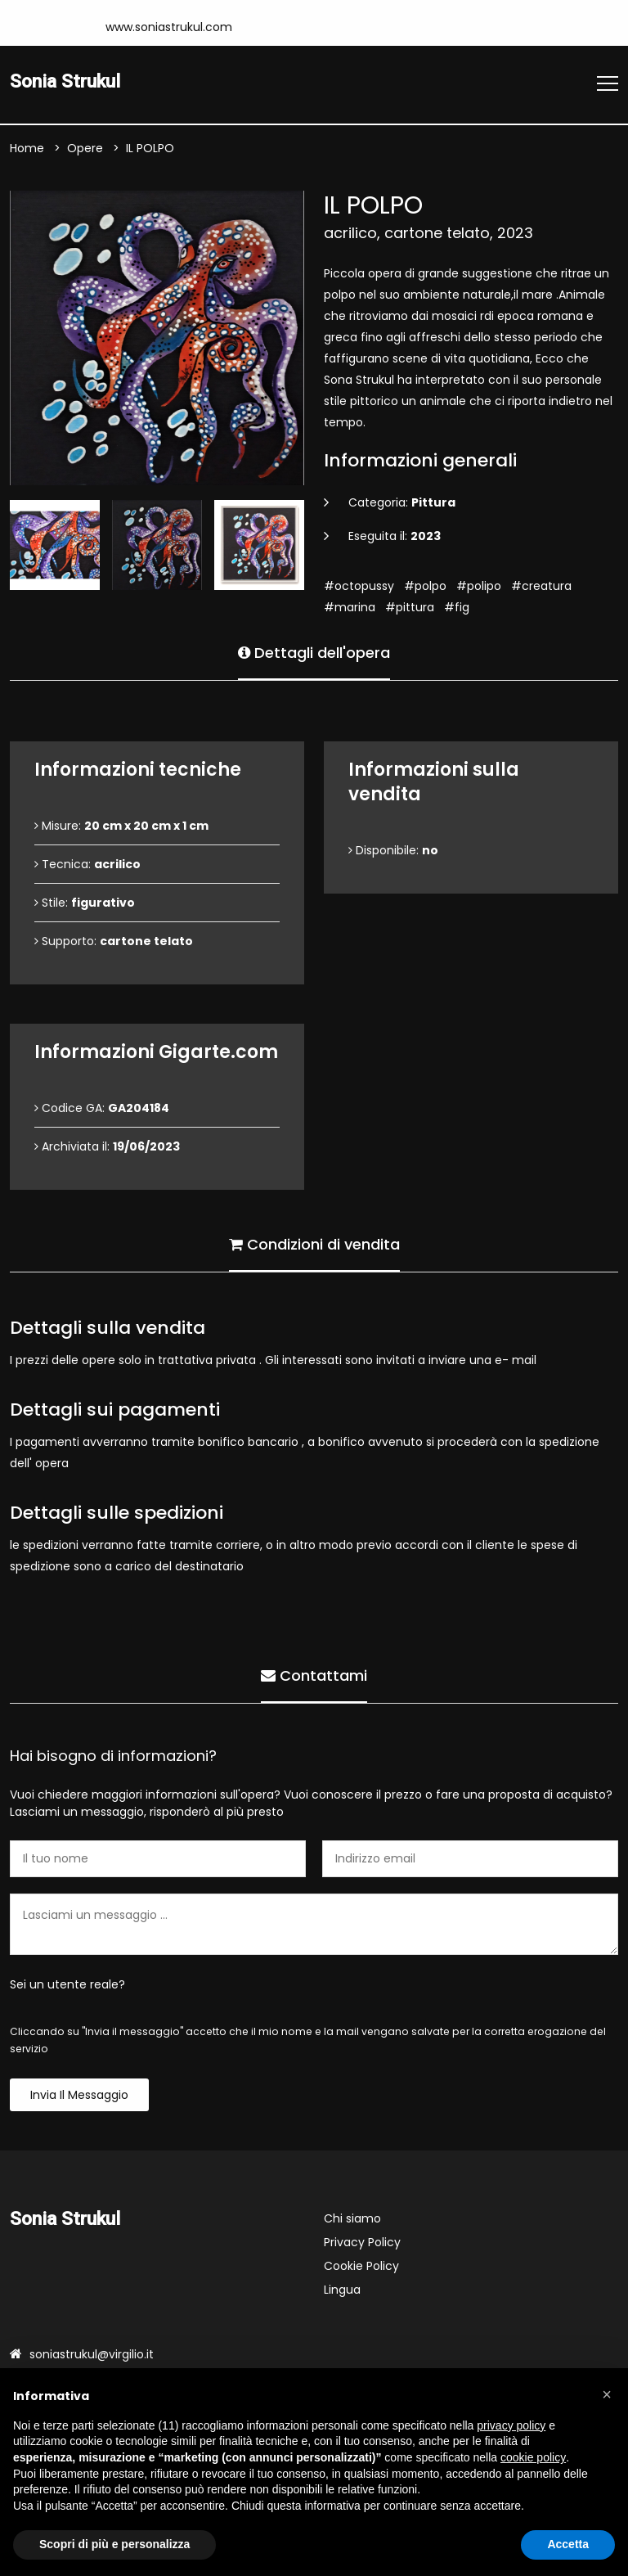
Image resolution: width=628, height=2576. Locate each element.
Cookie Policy (361, 2266)
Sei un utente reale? (67, 1984)
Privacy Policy (362, 2242)
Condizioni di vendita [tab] (314, 1244)
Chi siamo (352, 2218)
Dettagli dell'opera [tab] (314, 652)
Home (27, 148)
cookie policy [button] (533, 2457)
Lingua (342, 2289)
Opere (85, 148)
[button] (607, 2394)
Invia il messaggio (79, 2095)
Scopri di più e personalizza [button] (114, 2544)
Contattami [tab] (314, 1675)
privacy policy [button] (511, 2425)
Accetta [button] (568, 2544)
